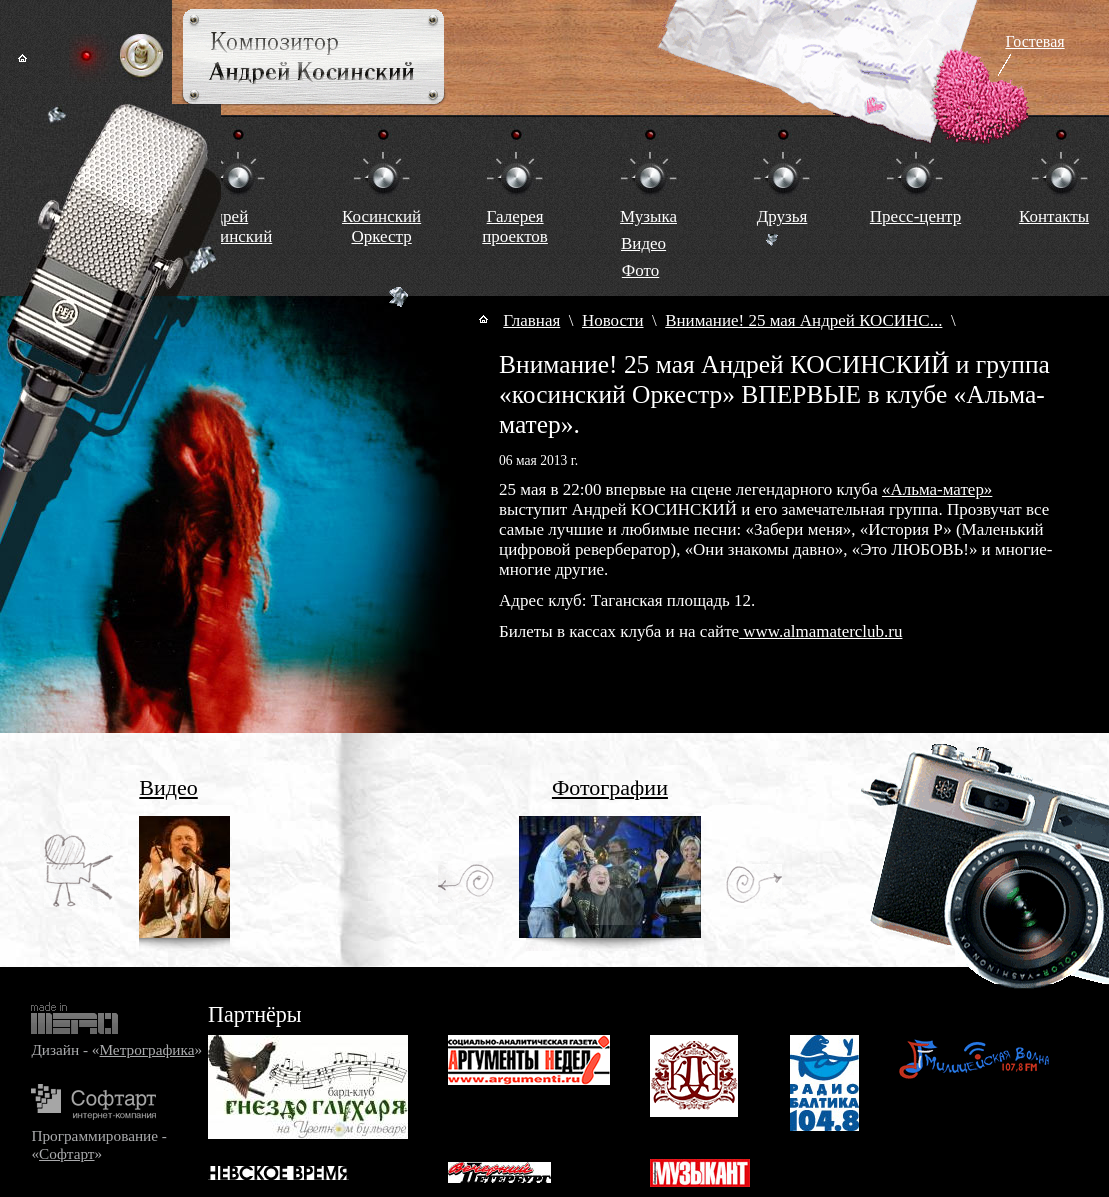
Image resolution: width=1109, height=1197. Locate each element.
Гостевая (1034, 41)
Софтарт (66, 1153)
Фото (640, 270)
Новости (613, 320)
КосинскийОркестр (381, 226)
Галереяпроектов (515, 226)
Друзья (782, 216)
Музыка (648, 216)
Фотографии (610, 787)
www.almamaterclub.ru (820, 631)
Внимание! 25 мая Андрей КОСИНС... (803, 320)
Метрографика (147, 1049)
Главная (531, 320)
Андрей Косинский (232, 226)
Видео (643, 243)
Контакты (1054, 216)
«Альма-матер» (937, 489)
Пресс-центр (915, 216)
